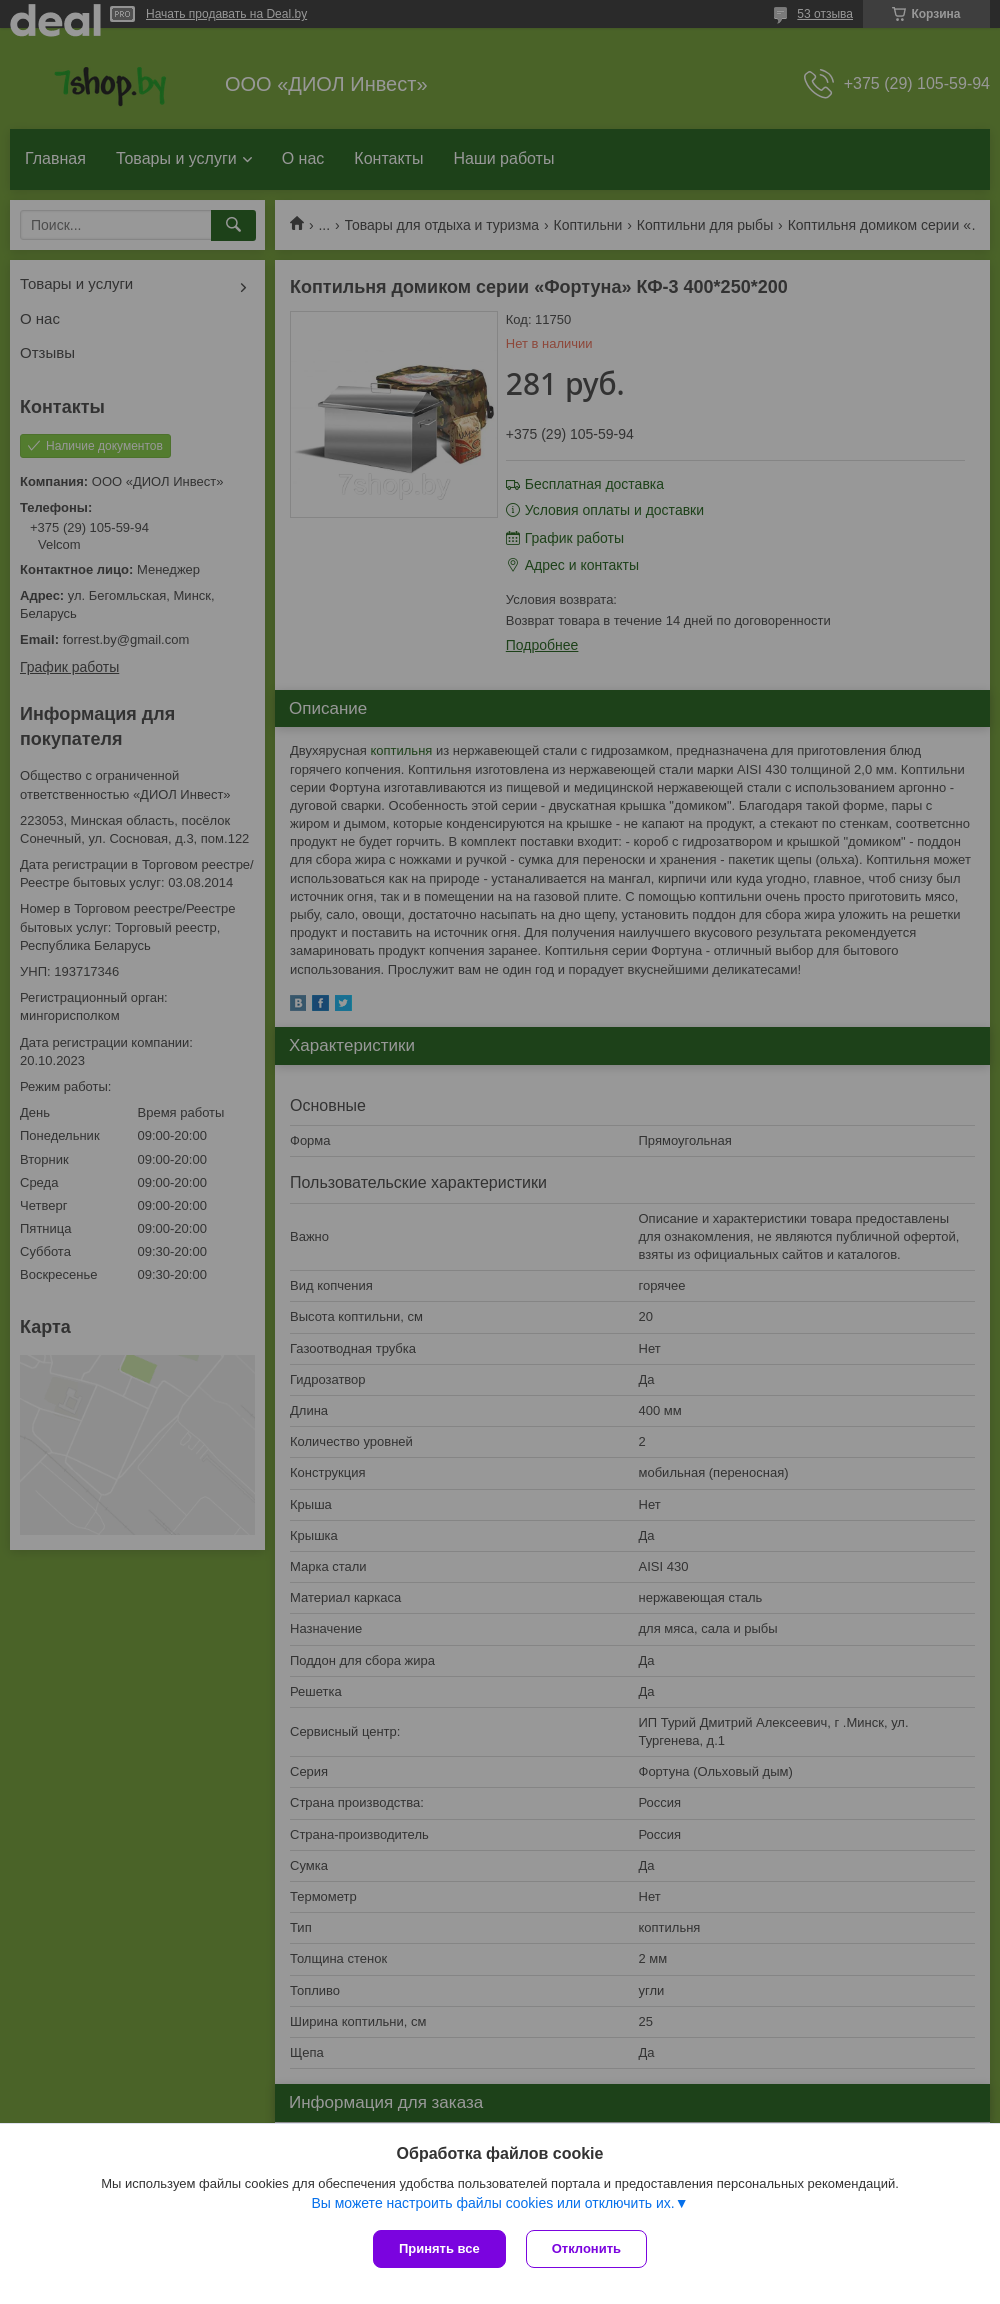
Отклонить (586, 2248)
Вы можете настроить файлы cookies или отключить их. (492, 2203)
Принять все (439, 2248)
